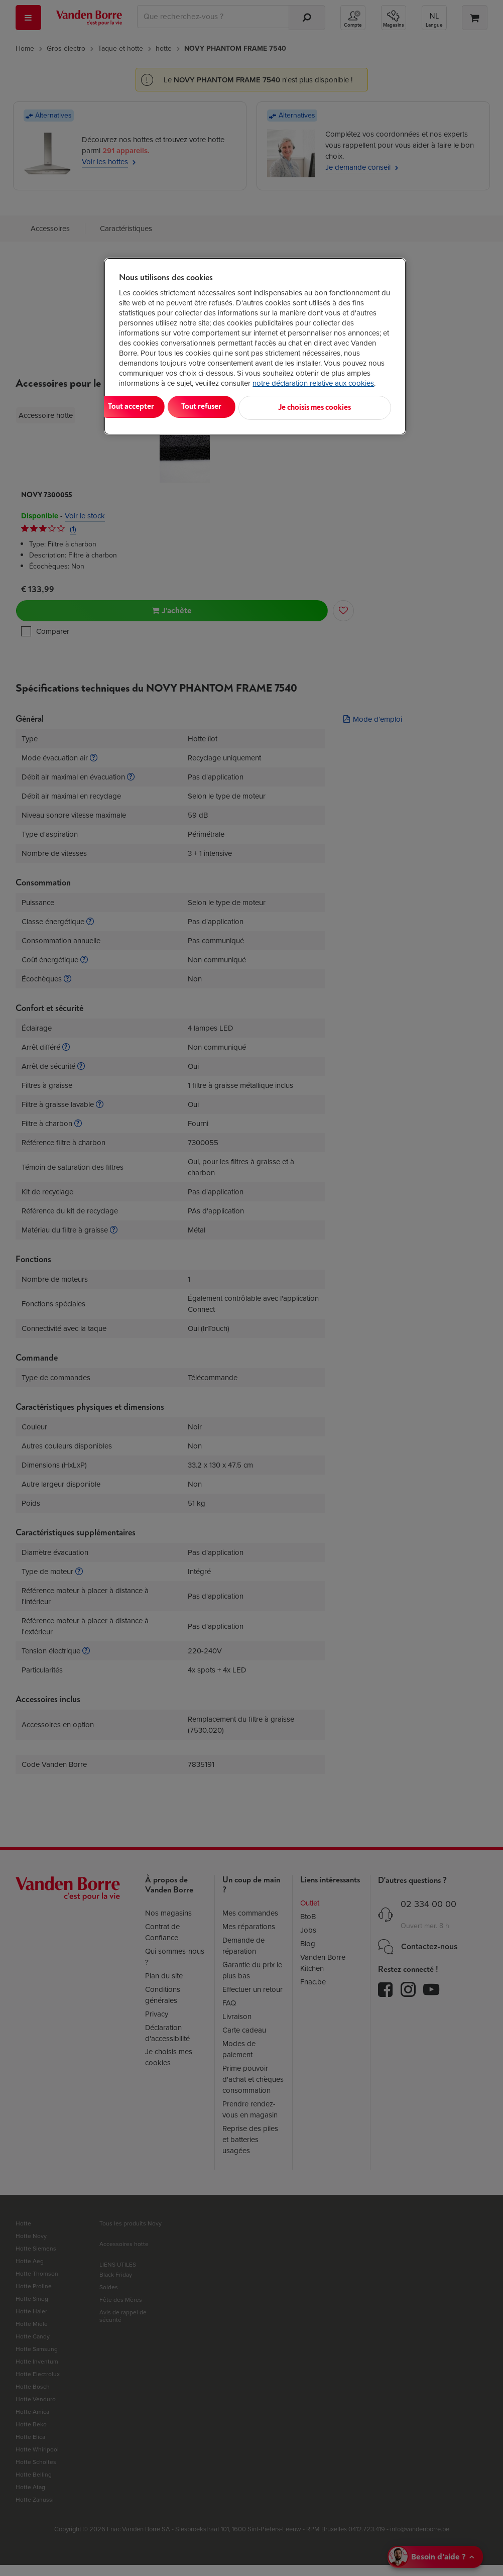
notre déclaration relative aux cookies (313, 383)
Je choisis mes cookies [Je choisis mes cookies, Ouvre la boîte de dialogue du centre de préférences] (341, 411)
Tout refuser (247, 411)
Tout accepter (160, 411)
